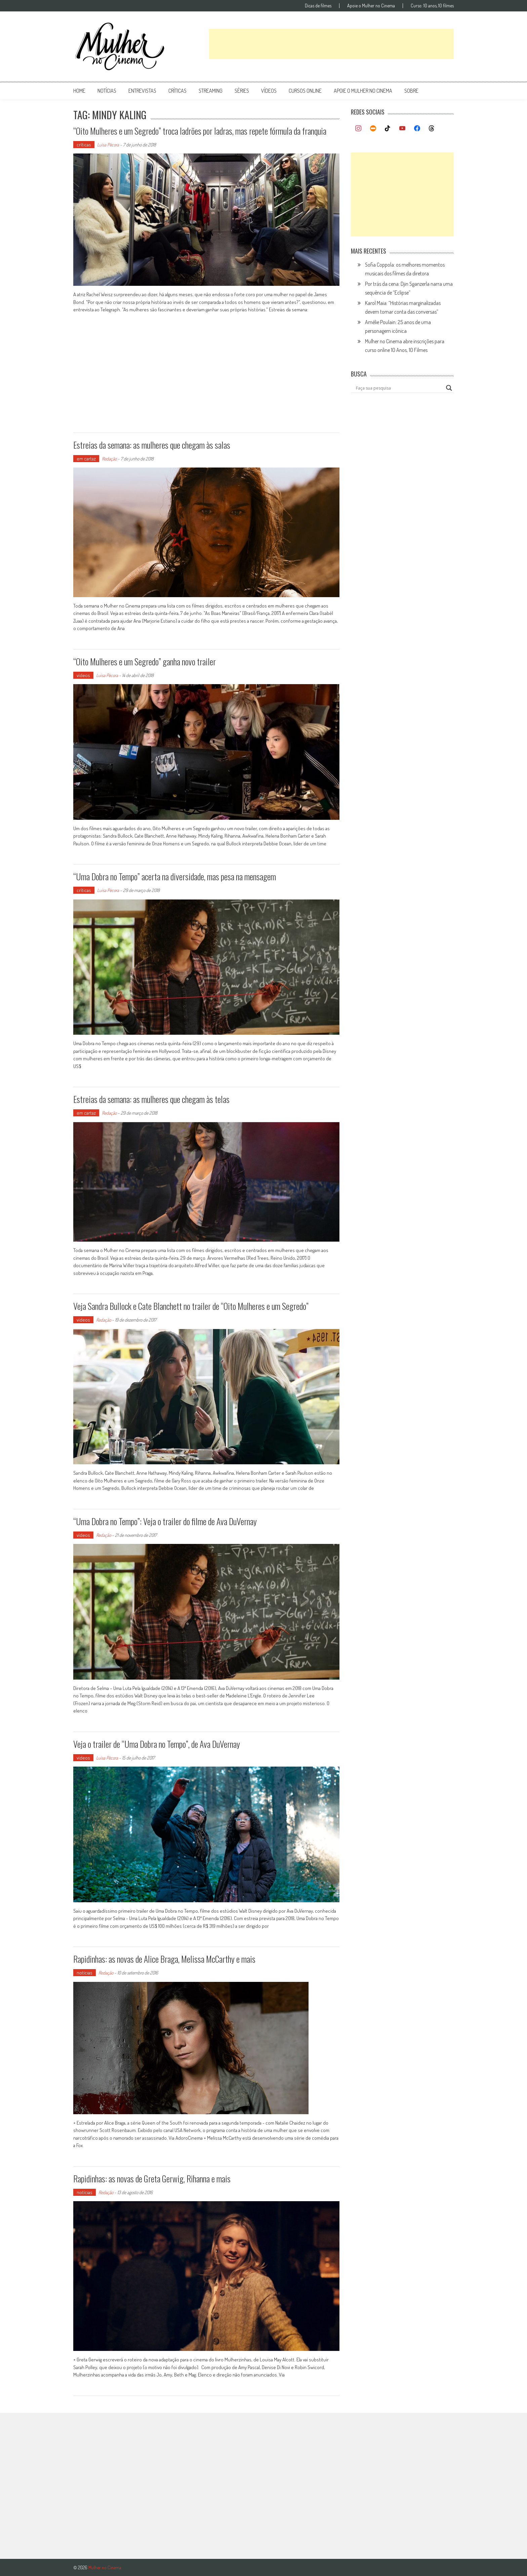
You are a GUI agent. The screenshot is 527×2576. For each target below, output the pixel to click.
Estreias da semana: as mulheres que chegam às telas (151, 1099)
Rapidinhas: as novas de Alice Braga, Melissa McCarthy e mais (164, 1958)
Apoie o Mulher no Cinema (371, 5)
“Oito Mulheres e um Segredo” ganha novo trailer (144, 661)
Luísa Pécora (108, 144)
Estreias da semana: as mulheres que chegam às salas (151, 444)
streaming (210, 90)
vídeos (269, 90)
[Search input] (399, 388)
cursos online (305, 90)
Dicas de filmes (318, 5)
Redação (109, 458)
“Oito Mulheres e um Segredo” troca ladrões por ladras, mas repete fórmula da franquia (199, 130)
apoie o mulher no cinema (363, 90)
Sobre (411, 90)
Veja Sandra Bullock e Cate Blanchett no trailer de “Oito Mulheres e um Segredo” (191, 1306)
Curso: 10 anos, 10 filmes (432, 5)
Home (79, 90)
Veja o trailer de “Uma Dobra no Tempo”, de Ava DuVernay (156, 1743)
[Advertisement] (331, 44)
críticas (177, 90)
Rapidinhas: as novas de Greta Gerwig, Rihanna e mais (152, 2178)
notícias (106, 90)
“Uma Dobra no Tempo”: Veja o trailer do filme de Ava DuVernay (165, 1521)
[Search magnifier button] (449, 388)
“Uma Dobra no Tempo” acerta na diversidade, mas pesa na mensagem (174, 876)
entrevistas (142, 90)
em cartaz (86, 458)
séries (242, 90)
